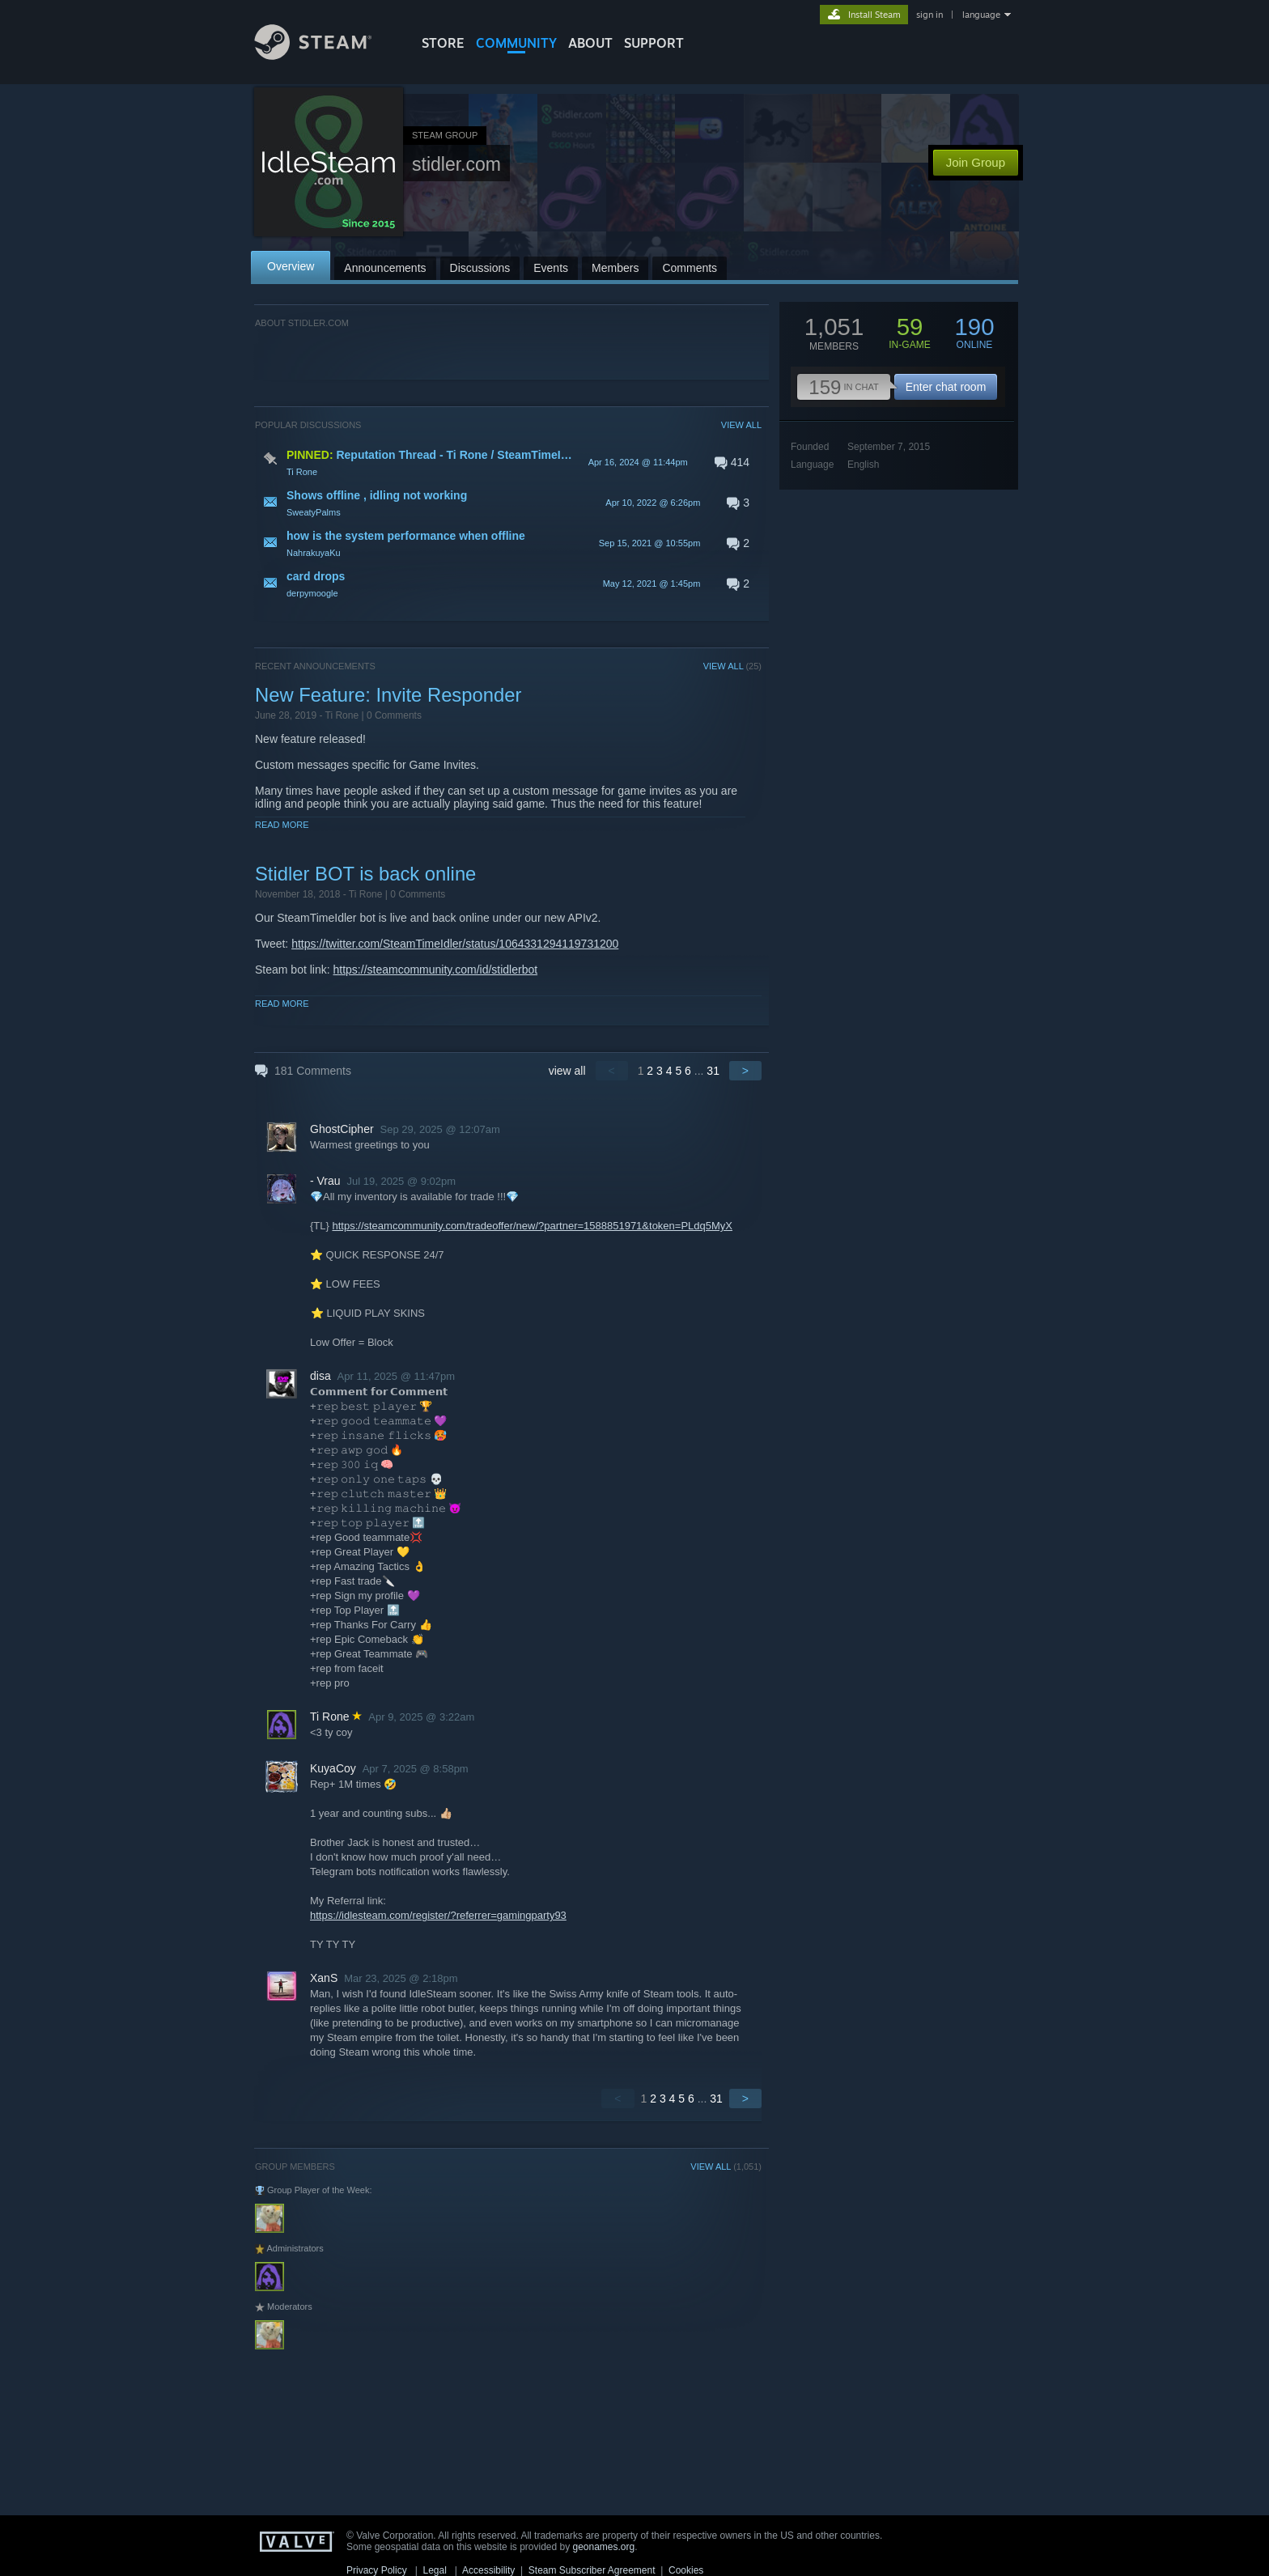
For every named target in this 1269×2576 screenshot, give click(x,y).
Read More (282, 825)
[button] (508, 462)
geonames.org (604, 2547)
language (981, 14)
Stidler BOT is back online (365, 874)
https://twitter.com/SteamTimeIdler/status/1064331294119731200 (454, 943)
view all (567, 1070)
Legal (434, 2570)
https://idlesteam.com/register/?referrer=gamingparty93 (438, 1915)
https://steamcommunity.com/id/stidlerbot (435, 969)
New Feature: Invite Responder (388, 695)
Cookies (685, 2570)
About (590, 43)
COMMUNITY (516, 43)
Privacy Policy (376, 2570)
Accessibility (488, 2570)
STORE (443, 43)
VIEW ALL (741, 425)
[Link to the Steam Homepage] (325, 55)
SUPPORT (654, 43)
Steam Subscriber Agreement (592, 2570)
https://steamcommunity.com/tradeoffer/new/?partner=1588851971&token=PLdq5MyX (532, 1226)
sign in (929, 14)
